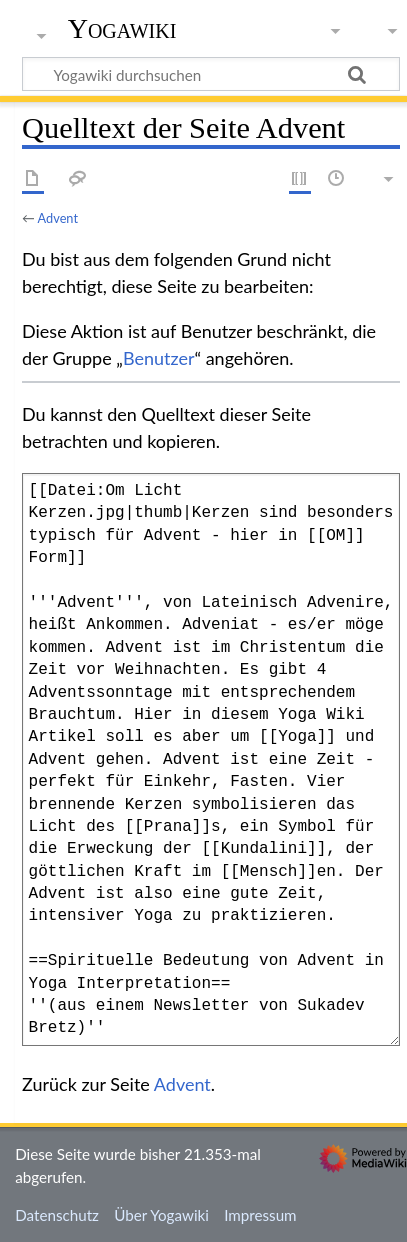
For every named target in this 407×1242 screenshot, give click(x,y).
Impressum (260, 1215)
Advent (58, 218)
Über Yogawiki (161, 1215)
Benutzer (159, 358)
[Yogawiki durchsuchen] (211, 74)
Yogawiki (122, 29)
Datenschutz (57, 1215)
